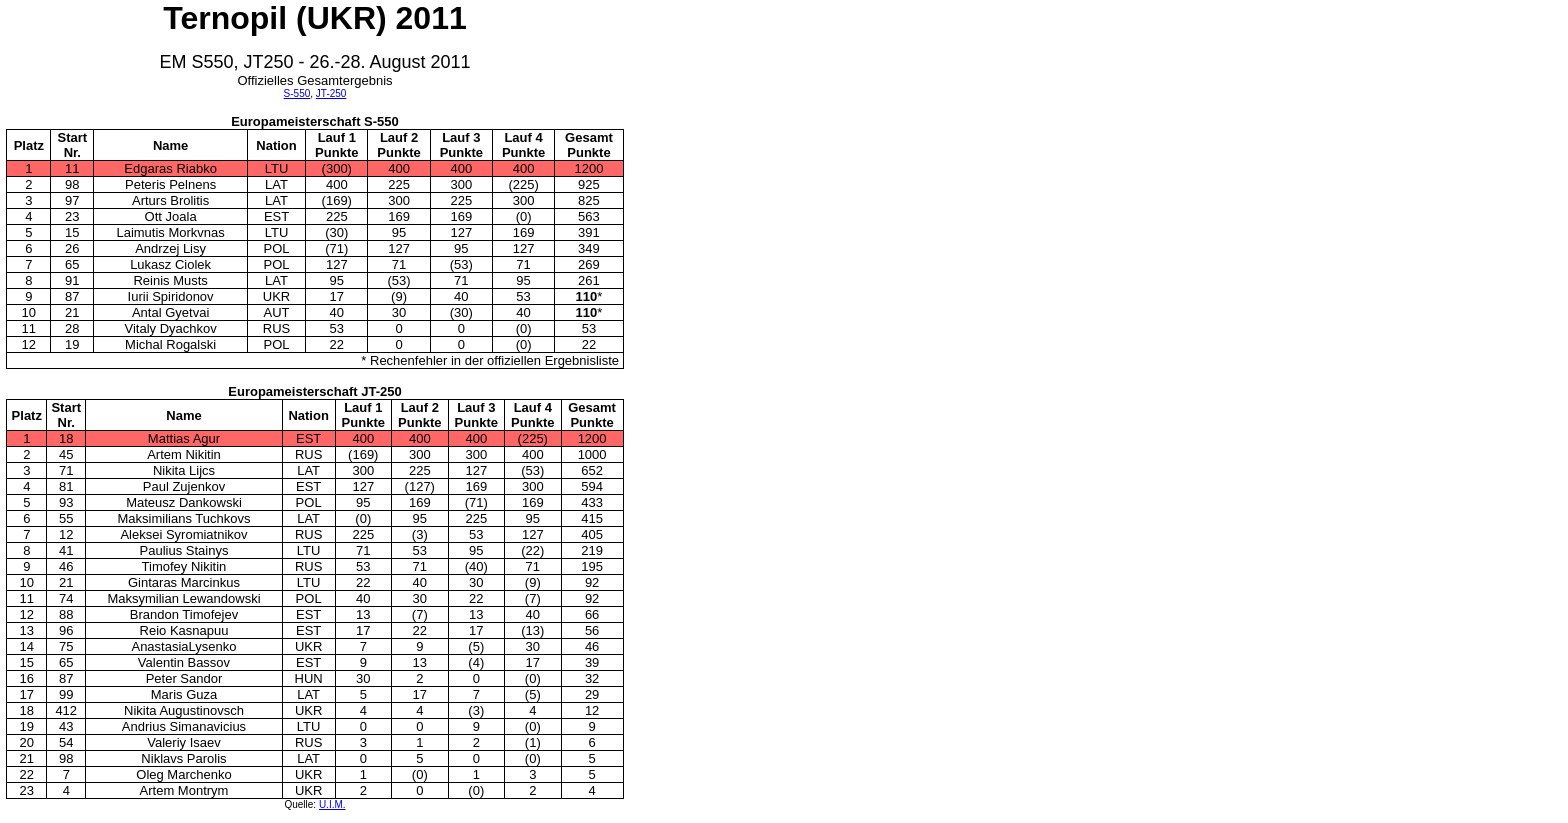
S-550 (297, 93)
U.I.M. (332, 804)
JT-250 (331, 93)
